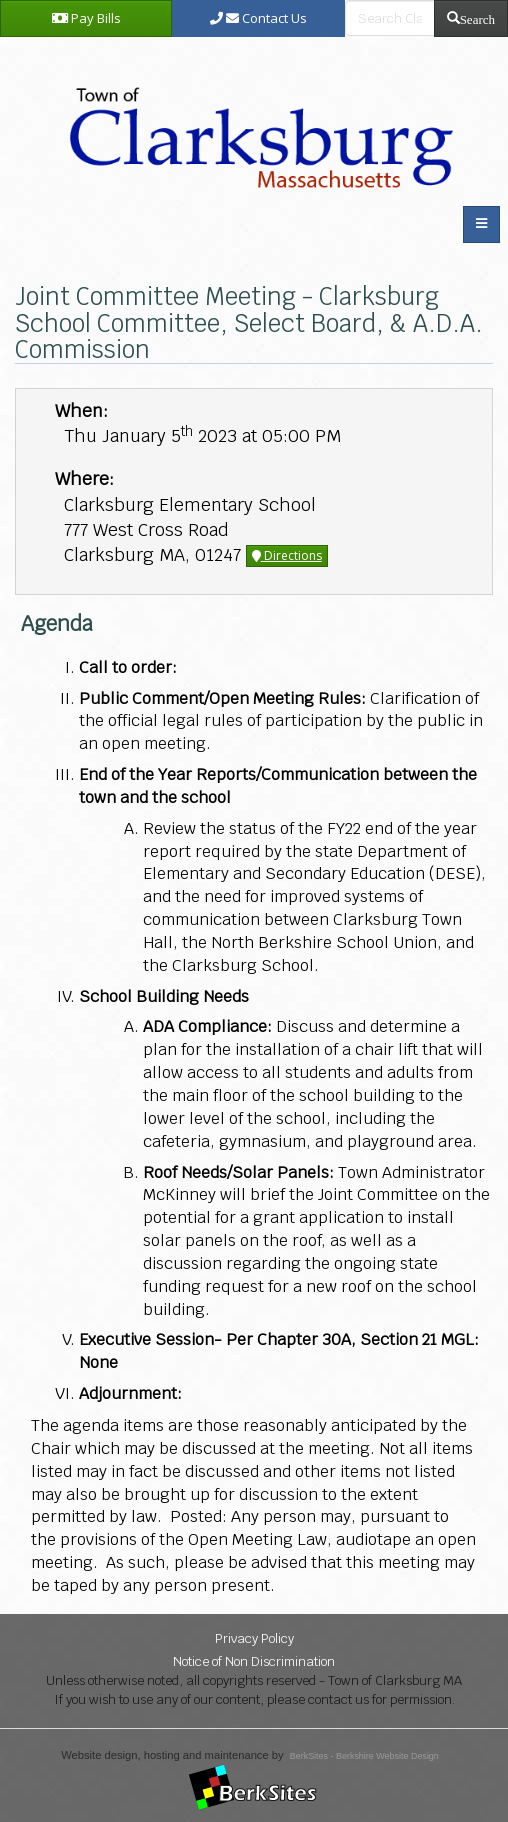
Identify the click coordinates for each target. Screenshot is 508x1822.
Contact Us (258, 18)
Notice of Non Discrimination (254, 1661)
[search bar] (390, 18)
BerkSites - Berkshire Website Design (364, 1756)
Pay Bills (86, 18)
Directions (287, 555)
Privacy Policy (254, 1638)
